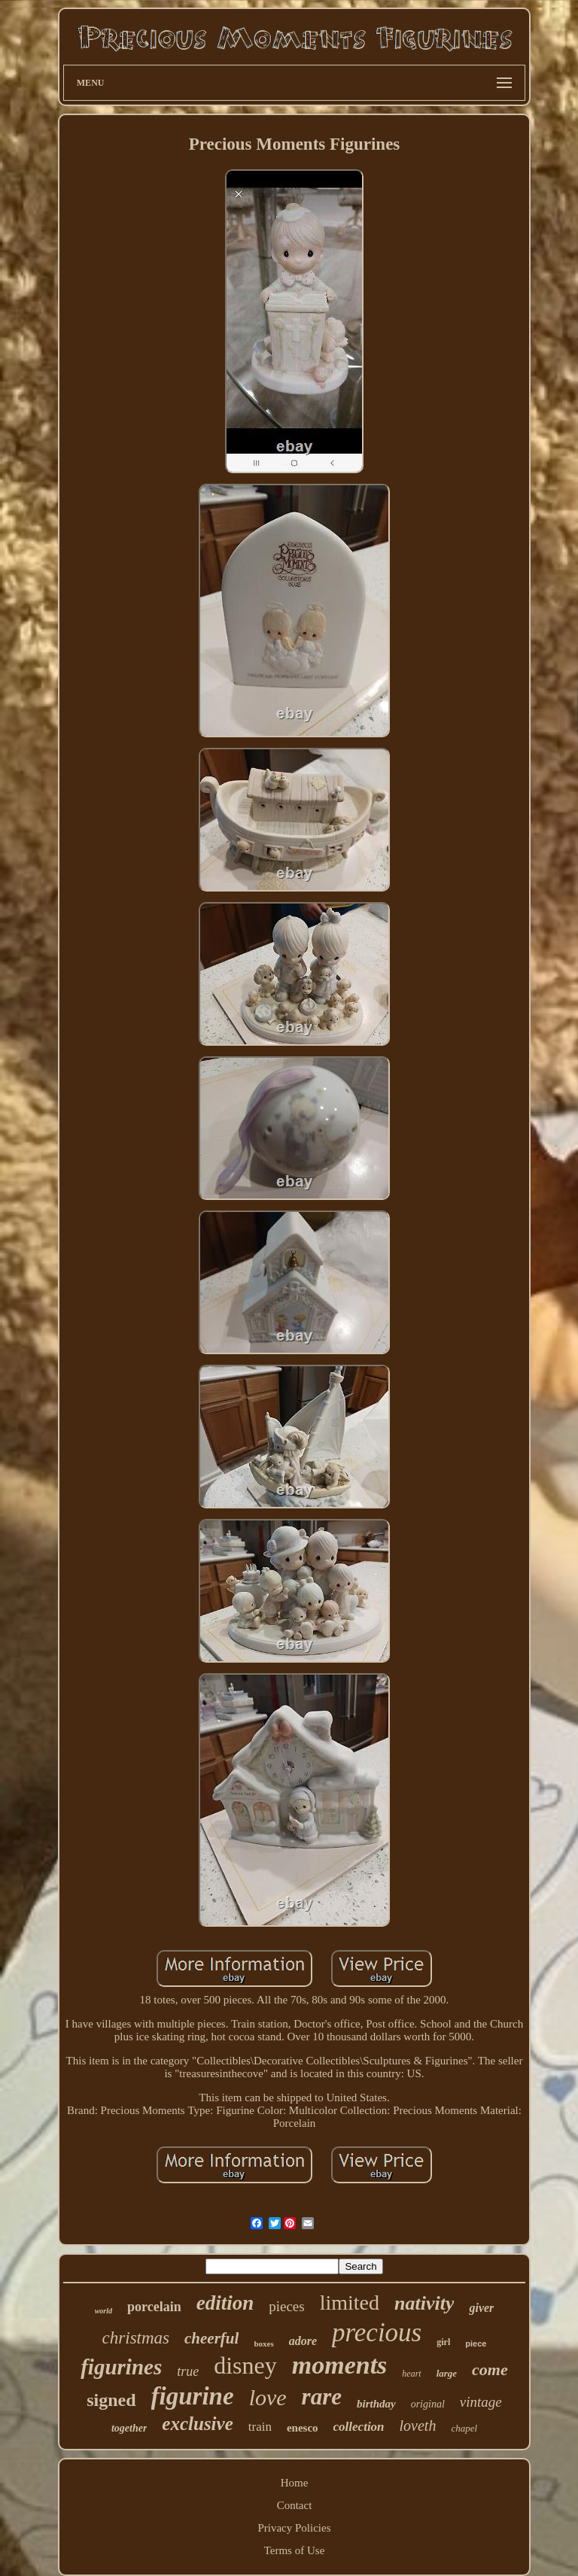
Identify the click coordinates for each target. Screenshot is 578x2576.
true (188, 2371)
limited (349, 2302)
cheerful (211, 2338)
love (268, 2397)
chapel (464, 2428)
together (129, 2428)
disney (245, 2365)
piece (475, 2343)
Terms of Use (294, 2550)
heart (411, 2373)
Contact (294, 2505)
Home (295, 2483)
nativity (424, 2303)
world (103, 2311)
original (428, 2404)
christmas (135, 2337)
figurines (121, 2367)
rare (322, 2396)
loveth (418, 2425)
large (447, 2373)
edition (225, 2303)
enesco (302, 2428)
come (490, 2369)
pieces (286, 2306)
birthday (376, 2404)
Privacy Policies (293, 2528)
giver (481, 2307)
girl (443, 2342)
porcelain (154, 2306)
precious (376, 2332)
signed (111, 2400)
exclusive (197, 2423)
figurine (192, 2396)
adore (303, 2340)
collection (359, 2427)
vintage (481, 2402)
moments (340, 2365)
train (260, 2427)
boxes (263, 2343)
